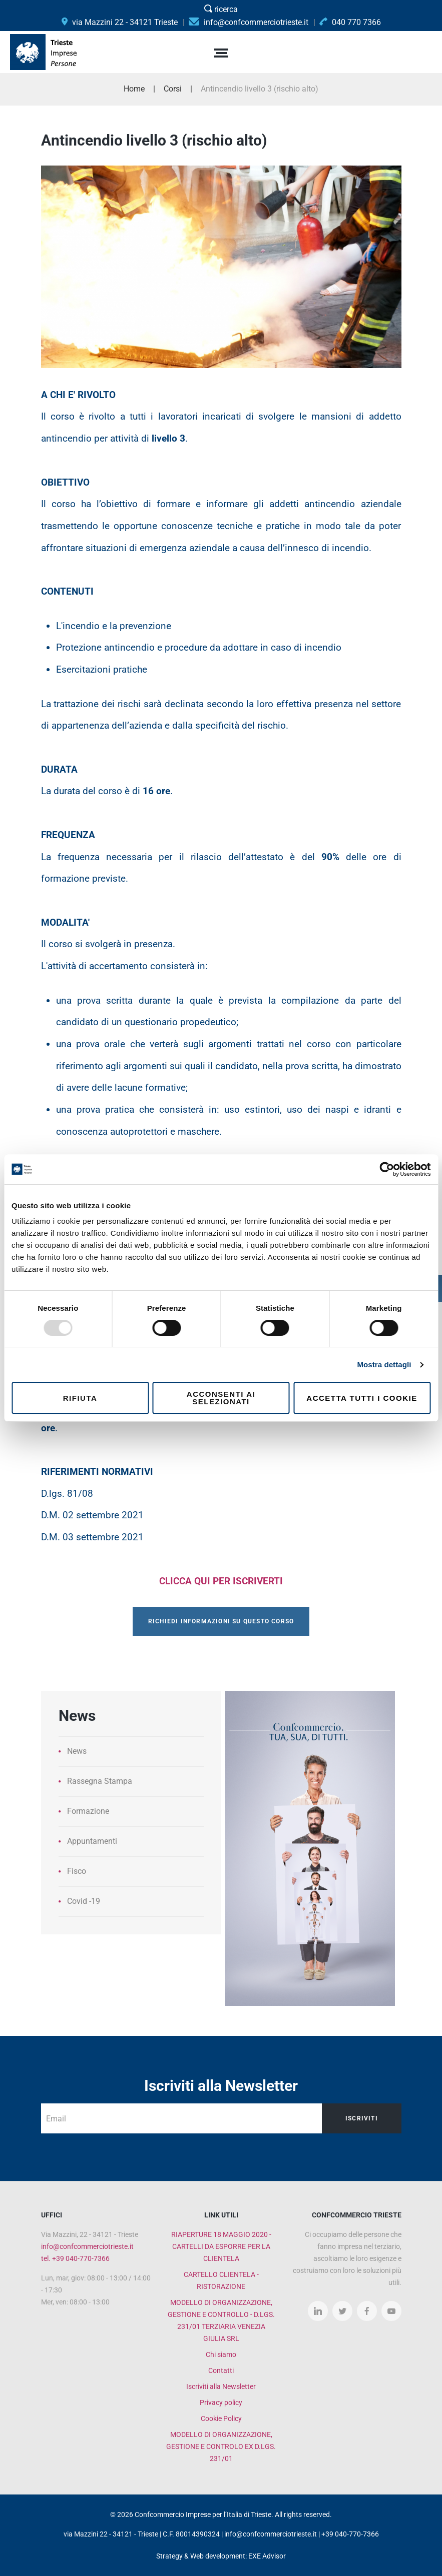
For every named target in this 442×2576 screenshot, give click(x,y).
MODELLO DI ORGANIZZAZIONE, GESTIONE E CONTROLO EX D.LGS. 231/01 (221, 2446)
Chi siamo (221, 2354)
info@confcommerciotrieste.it (87, 2246)
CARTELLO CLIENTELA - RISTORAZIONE (221, 2280)
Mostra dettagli (384, 1364)
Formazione (88, 1811)
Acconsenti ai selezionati (221, 1398)
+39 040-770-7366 (350, 2534)
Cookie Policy (221, 2418)
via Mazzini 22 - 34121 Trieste (120, 22)
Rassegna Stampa (99, 1781)
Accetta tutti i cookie (361, 1398)
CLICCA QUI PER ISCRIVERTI (221, 1581)
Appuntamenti (92, 1841)
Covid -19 (83, 1901)
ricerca (221, 9)
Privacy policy (221, 2402)
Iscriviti (361, 2118)
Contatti (221, 2370)
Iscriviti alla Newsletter (221, 2386)
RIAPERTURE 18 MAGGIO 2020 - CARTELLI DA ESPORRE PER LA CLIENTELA (221, 2246)
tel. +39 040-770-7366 (75, 2258)
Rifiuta (80, 1398)
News (77, 1751)
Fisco (76, 1871)
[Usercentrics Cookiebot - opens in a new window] (386, 1169)
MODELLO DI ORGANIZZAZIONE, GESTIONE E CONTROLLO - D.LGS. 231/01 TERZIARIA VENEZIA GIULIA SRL (221, 2320)
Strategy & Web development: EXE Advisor (221, 2556)
